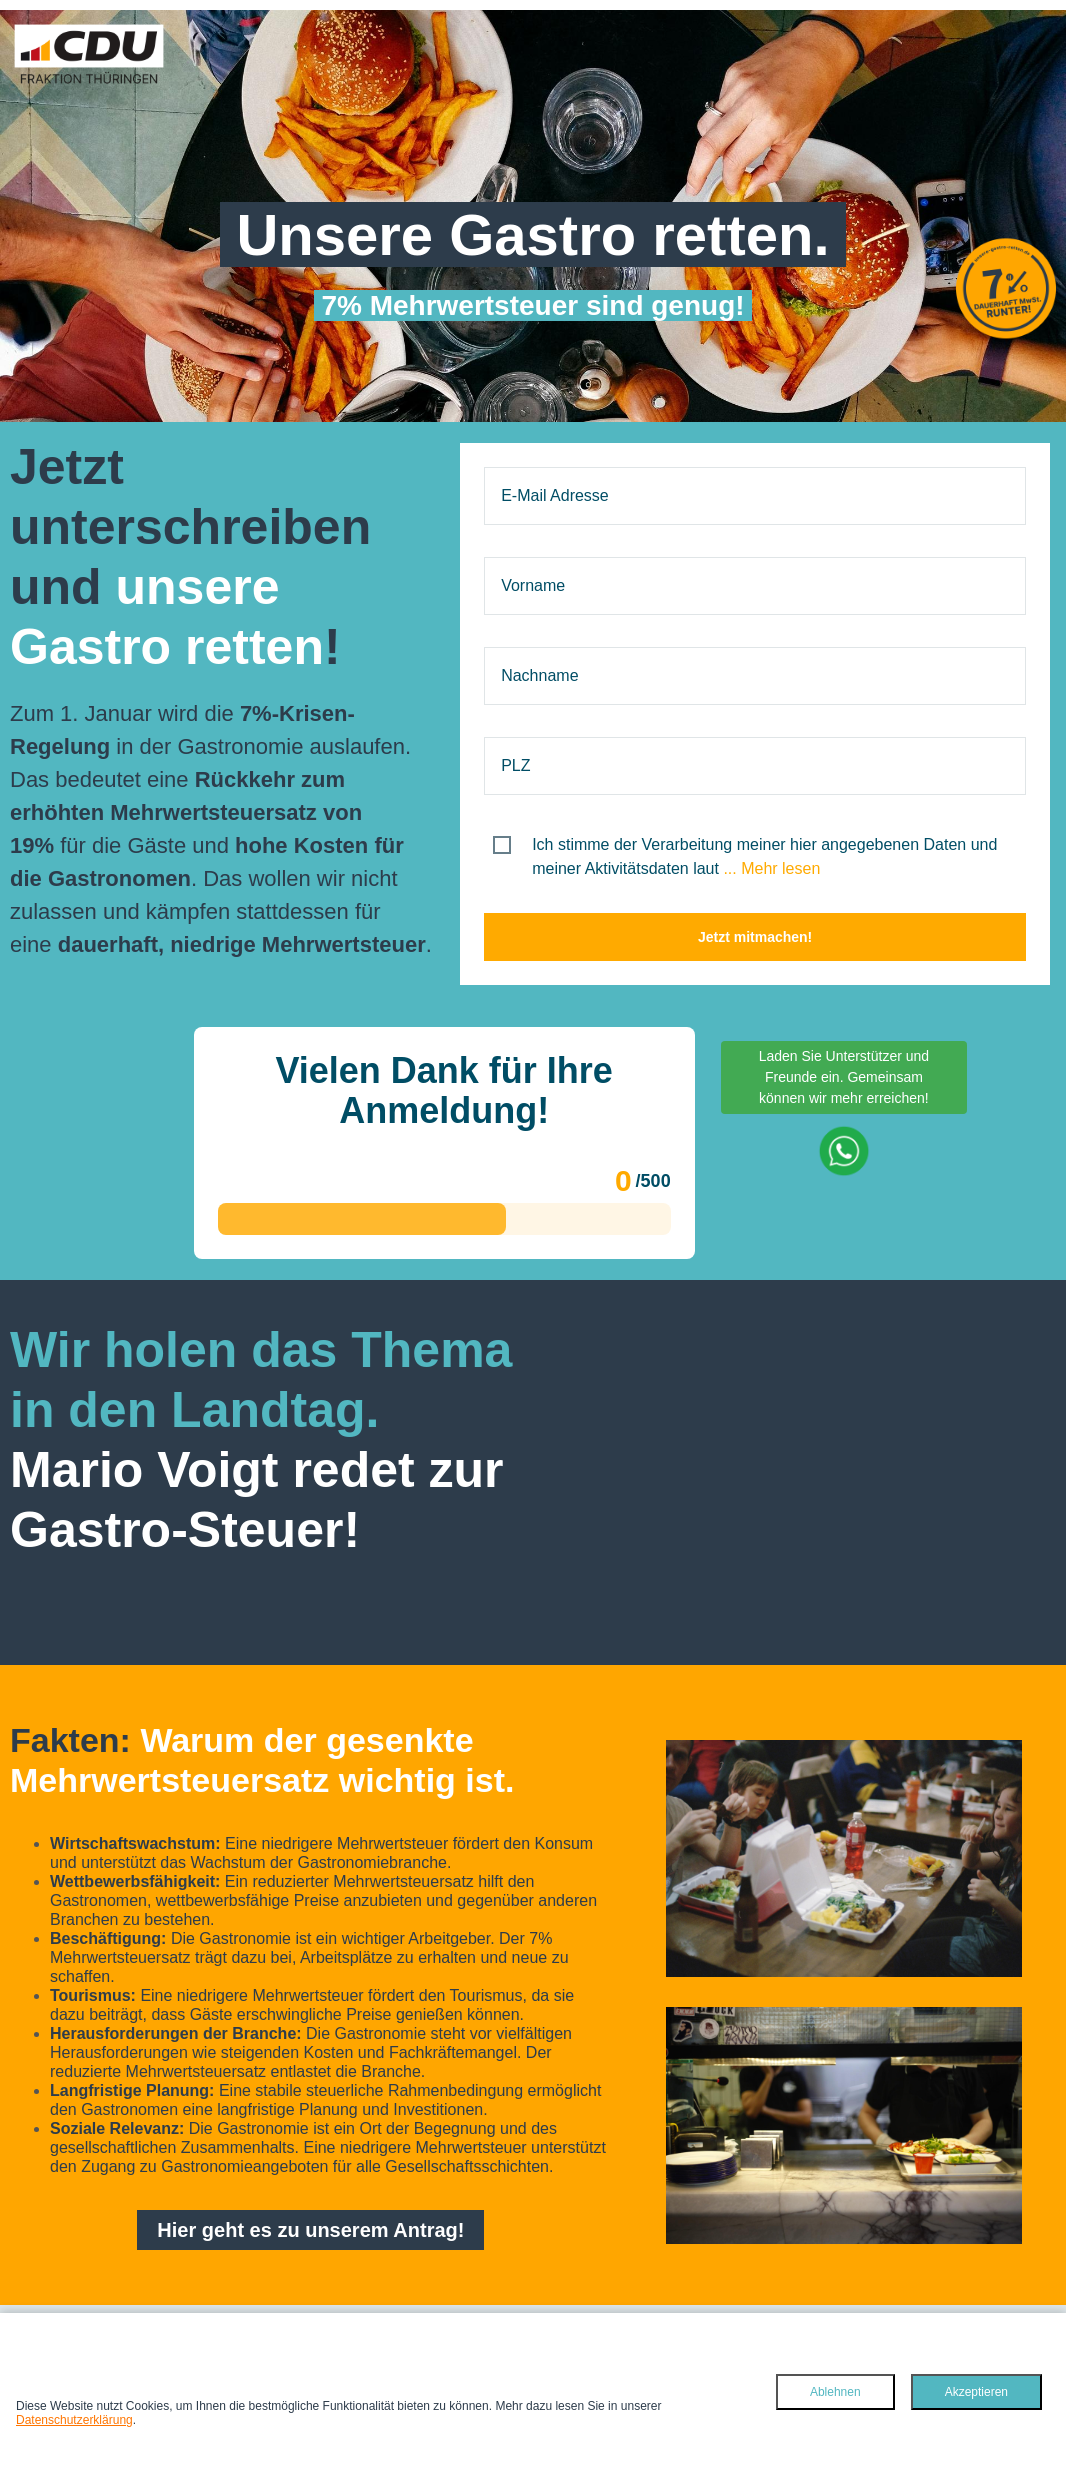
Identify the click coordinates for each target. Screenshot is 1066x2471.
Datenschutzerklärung (74, 2420)
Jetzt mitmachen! (755, 937)
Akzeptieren (976, 2392)
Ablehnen (835, 2392)
